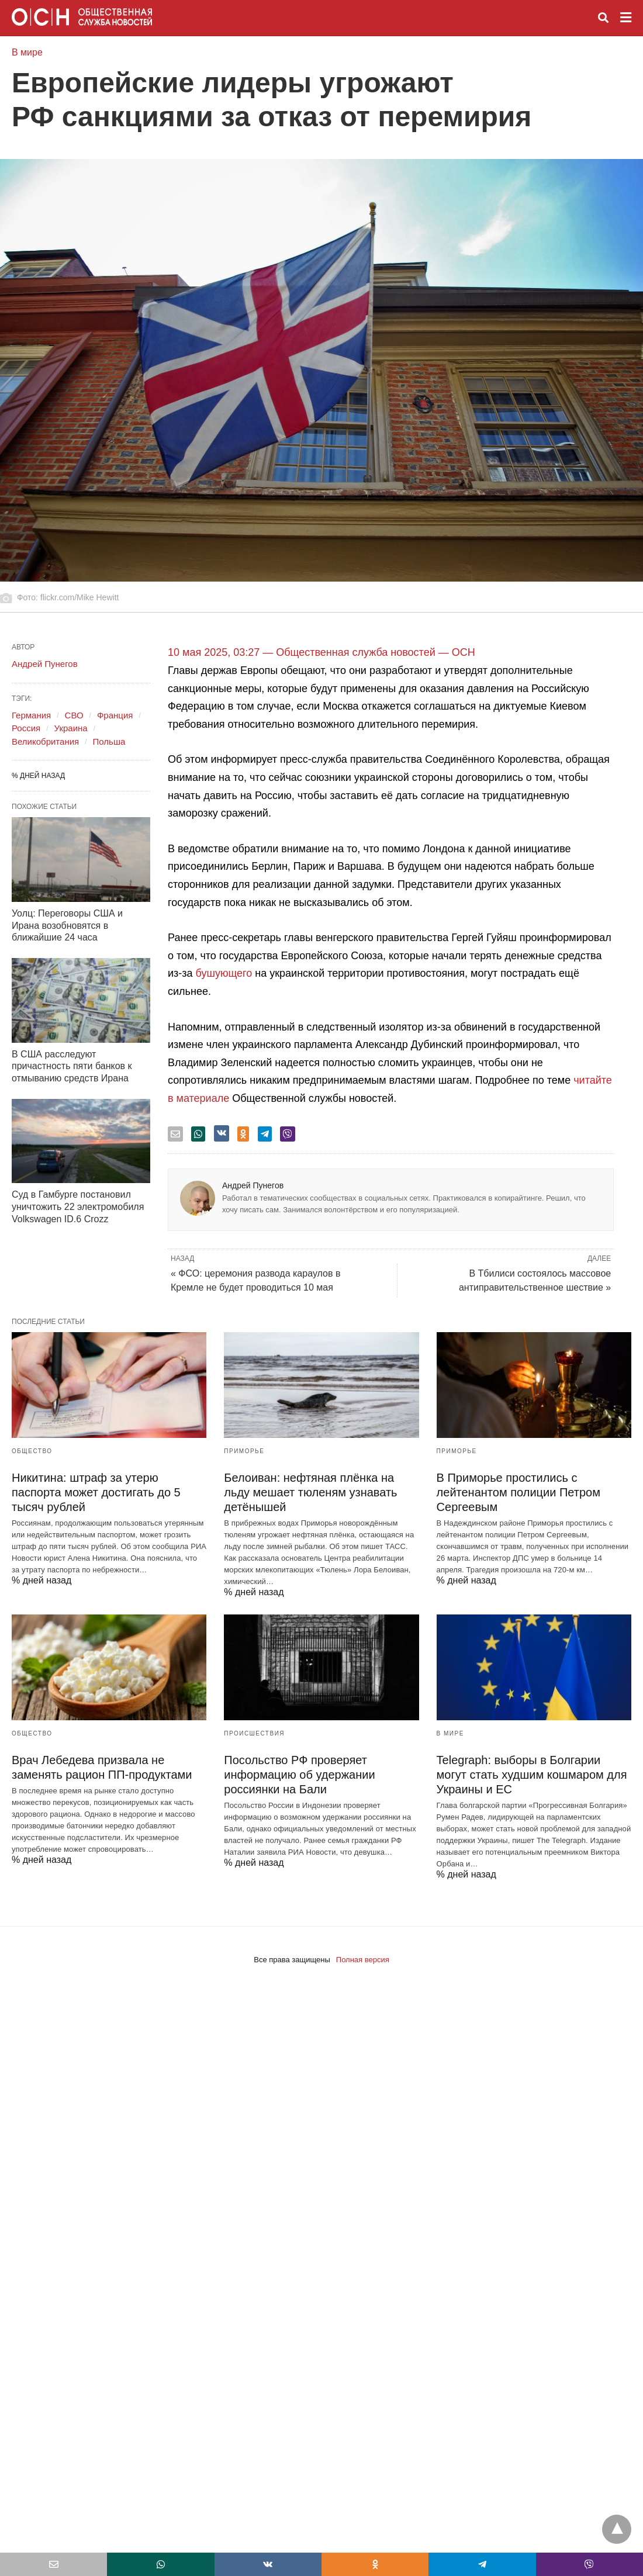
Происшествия (254, 1733)
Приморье (244, 1451)
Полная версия (362, 1959)
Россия (26, 728)
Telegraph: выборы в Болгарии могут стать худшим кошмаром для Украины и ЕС (532, 1775)
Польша (109, 741)
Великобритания (45, 741)
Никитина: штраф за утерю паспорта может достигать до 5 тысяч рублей (96, 1492)
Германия (31, 715)
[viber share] (287, 1134)
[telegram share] (265, 1134)
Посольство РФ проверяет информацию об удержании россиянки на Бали (299, 1775)
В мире (27, 52)
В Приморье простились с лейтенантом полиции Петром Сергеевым (518, 1492)
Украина (71, 728)
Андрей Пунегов (253, 1185)
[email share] (175, 1134)
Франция (115, 715)
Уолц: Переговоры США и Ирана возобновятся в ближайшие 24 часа (67, 925)
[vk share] (221, 1133)
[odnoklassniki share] (243, 1134)
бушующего (225, 973)
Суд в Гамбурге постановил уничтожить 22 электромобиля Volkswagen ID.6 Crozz (78, 1207)
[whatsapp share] (198, 1134)
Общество (32, 1451)
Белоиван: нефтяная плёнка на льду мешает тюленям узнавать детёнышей (310, 1492)
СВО (74, 715)
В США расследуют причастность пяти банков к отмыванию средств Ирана (72, 1066)
